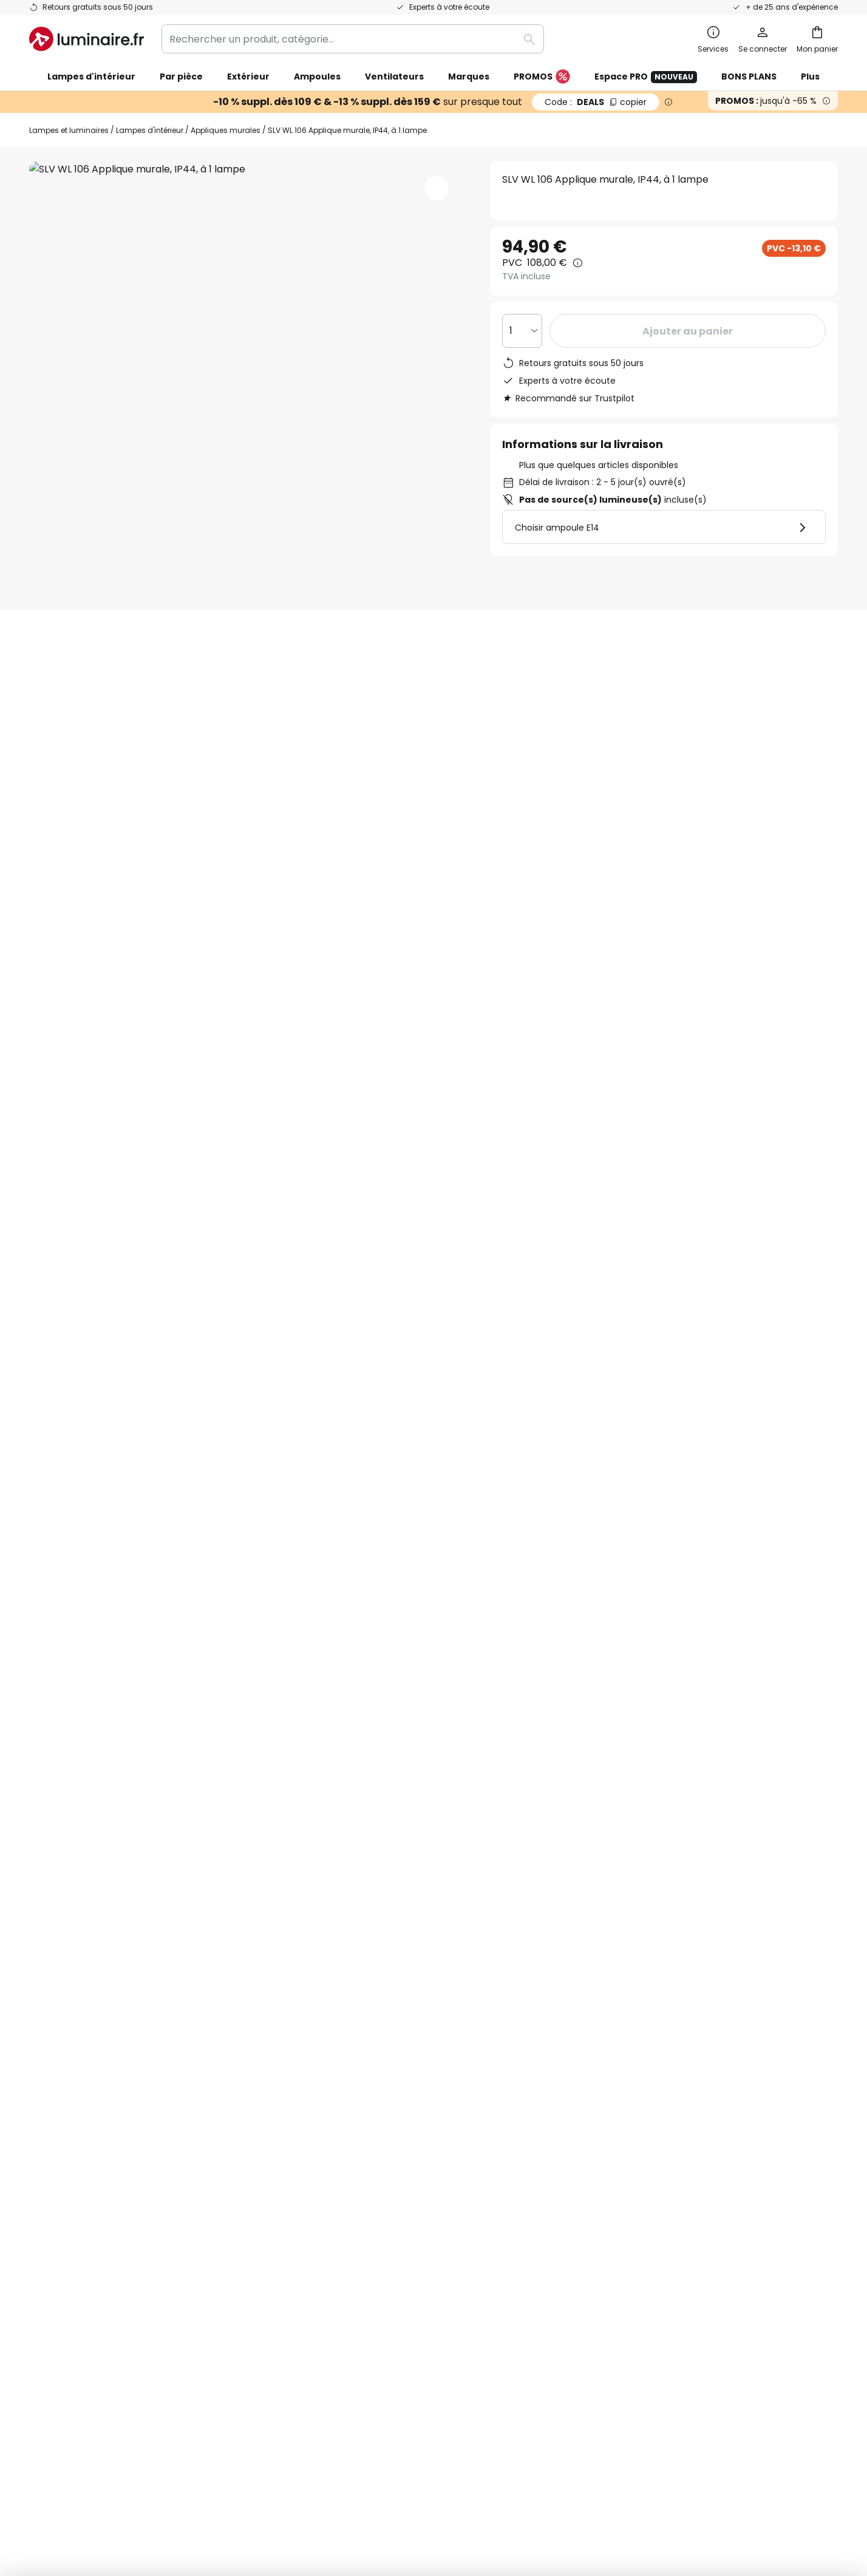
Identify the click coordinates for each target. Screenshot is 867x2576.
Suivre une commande (82, 2051)
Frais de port (59, 2114)
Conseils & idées (404, 2198)
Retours (47, 2135)
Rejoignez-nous (339, 2135)
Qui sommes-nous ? (350, 2030)
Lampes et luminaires (69, 130)
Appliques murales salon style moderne (122, 1341)
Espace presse (338, 2177)
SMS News (326, 2072)
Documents (405, 857)
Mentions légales (616, 2093)
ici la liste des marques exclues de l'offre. (529, 1925)
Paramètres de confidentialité (214, 2477)
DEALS (596, 102)
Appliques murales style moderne (453, 1341)
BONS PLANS (749, 76)
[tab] (56, 857)
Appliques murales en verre (294, 1341)
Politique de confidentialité (536, 1912)
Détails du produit (170, 857)
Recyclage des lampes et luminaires (640, 2477)
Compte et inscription (81, 2177)
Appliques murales (225, 130)
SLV (624, 604)
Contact (49, 2072)
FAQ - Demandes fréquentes (98, 2030)
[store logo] (86, 39)
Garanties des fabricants (88, 2093)
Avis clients (299, 857)
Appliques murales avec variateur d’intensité (649, 1341)
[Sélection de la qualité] (522, 331)
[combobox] (352, 39)
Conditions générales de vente (649, 2030)
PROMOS (542, 77)
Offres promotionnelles (359, 2114)
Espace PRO (645, 76)
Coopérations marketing (362, 2093)
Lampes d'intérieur (149, 130)
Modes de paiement (76, 2156)
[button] (436, 188)
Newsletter (329, 2051)
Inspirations (330, 2198)
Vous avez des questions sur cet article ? (754, 750)
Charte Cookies (613, 2072)
